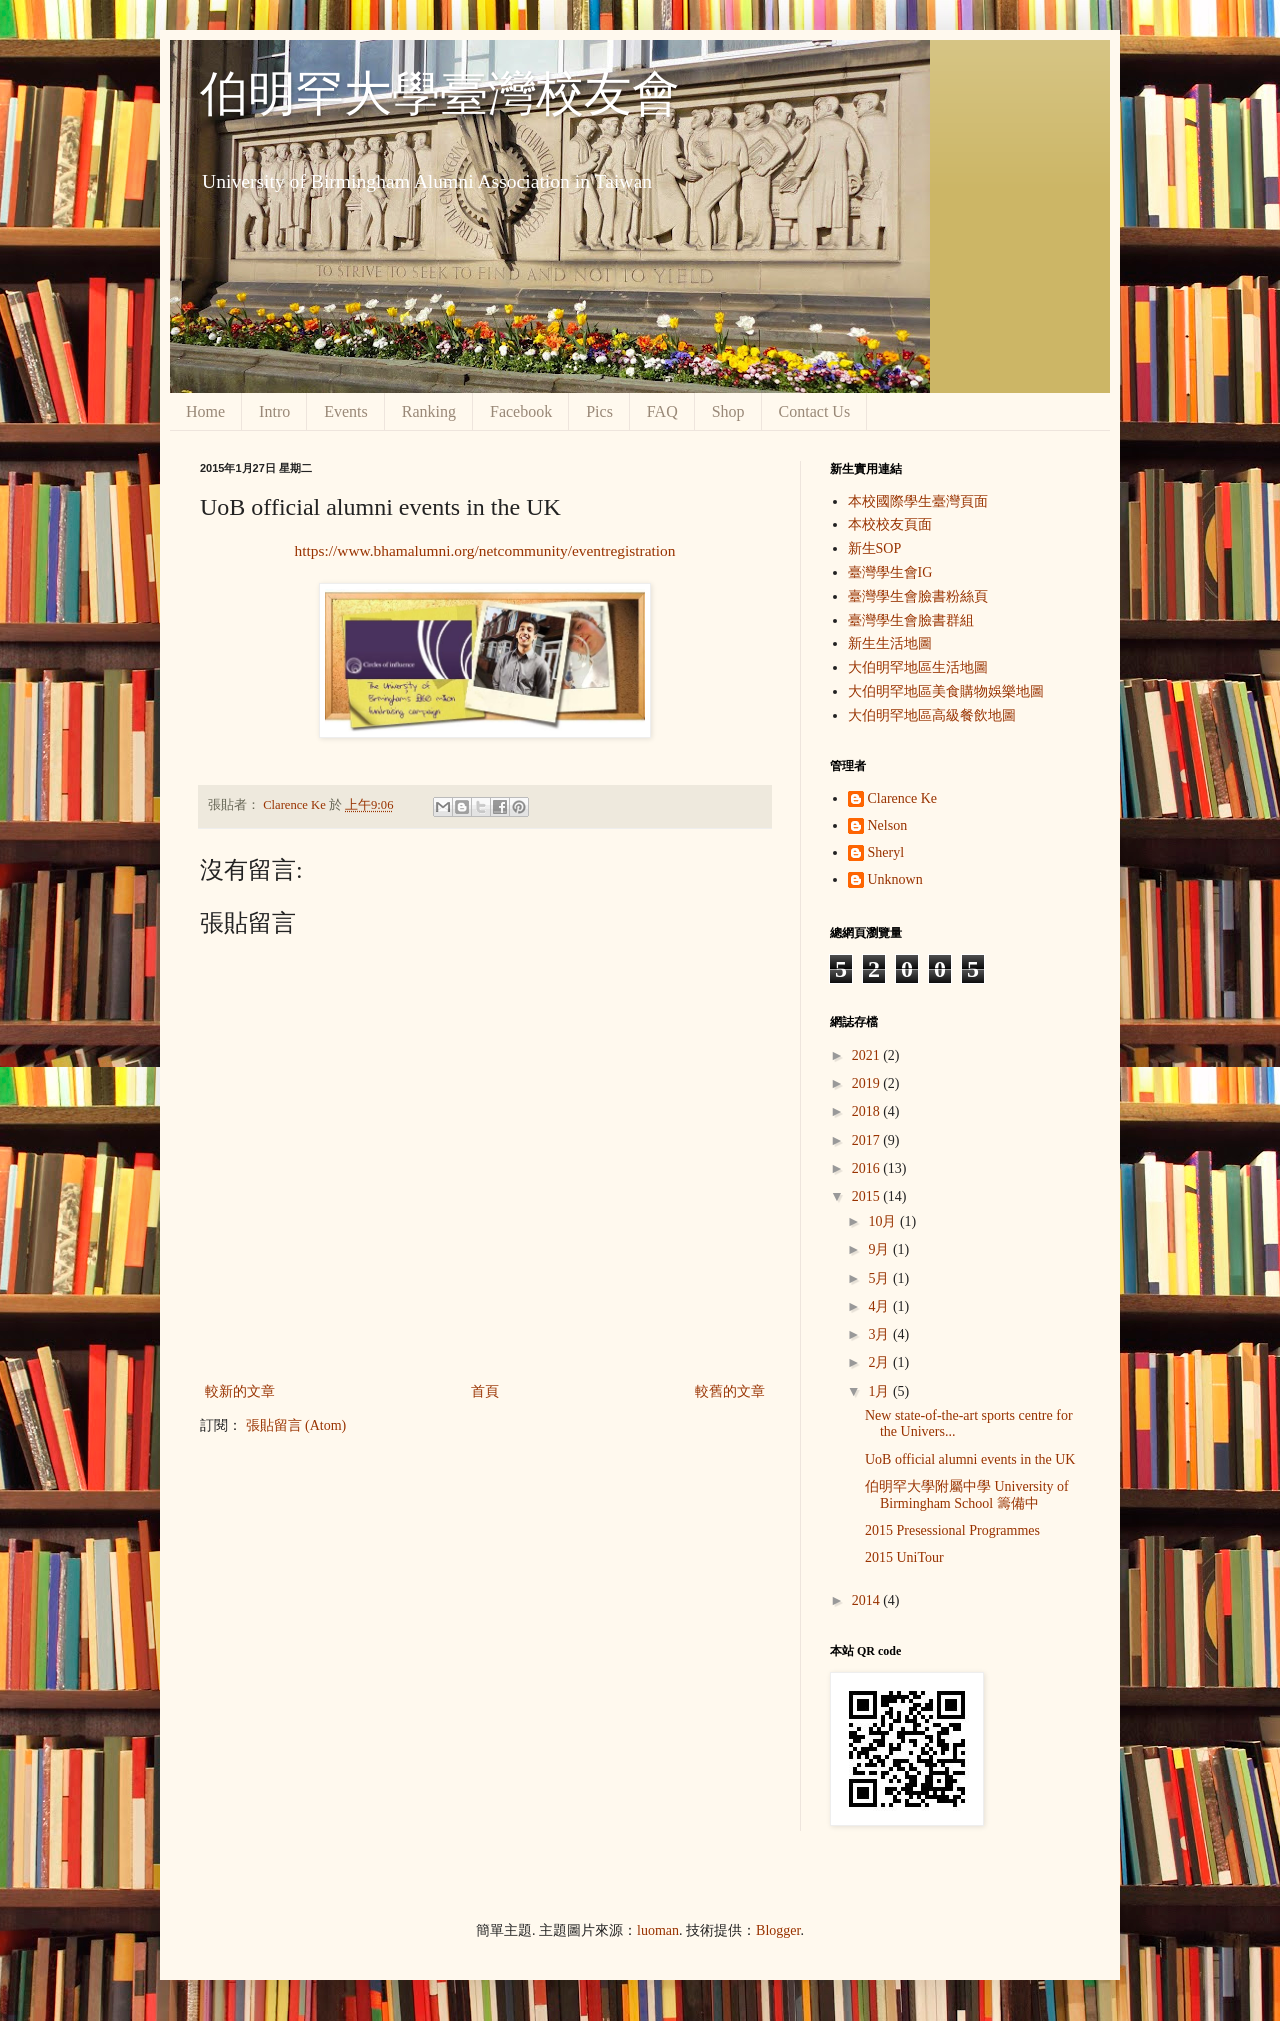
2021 (868, 1055)
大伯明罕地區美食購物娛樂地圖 (946, 691)
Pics (599, 411)
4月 (880, 1306)
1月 (880, 1391)
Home (205, 411)
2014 (868, 1600)
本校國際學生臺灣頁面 (918, 501)
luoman (658, 1930)
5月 (880, 1278)
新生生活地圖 (890, 643)
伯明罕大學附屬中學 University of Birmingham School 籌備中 (967, 1495)
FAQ (662, 411)
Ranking (429, 411)
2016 (868, 1168)
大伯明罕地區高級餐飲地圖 (932, 715)
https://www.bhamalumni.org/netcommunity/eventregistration (485, 550)
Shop (728, 411)
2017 (868, 1140)
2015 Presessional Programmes (952, 1530)
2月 (880, 1362)
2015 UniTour (904, 1557)
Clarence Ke (903, 798)
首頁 (485, 1391)
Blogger (778, 1930)
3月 (880, 1334)
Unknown (895, 879)
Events (346, 411)
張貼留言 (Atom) (296, 1425)
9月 (880, 1249)
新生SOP (875, 548)
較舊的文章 (730, 1391)
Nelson (888, 825)
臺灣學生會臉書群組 (911, 620)
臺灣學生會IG (890, 572)
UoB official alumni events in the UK (970, 1459)
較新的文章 (240, 1391)
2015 (868, 1196)
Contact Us (815, 411)
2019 (868, 1083)
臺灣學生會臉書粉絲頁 (918, 596)
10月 (884, 1221)
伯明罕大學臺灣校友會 (440, 93)
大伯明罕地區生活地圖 (918, 667)
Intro (274, 411)
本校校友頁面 (890, 524)
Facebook (521, 411)
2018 (868, 1111)
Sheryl (886, 852)
